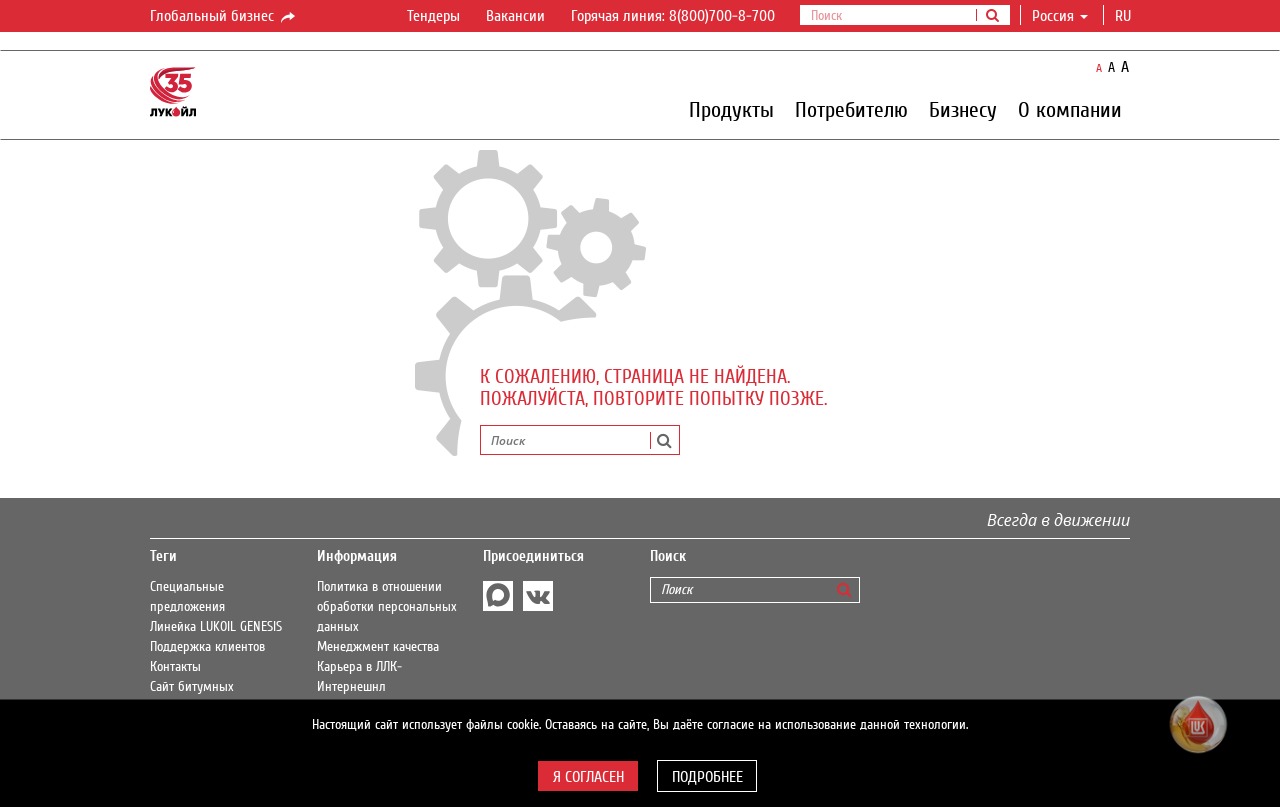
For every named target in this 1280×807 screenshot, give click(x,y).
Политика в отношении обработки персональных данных (387, 607)
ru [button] (1125, 16)
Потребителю (851, 109)
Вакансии (515, 16)
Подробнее (707, 777)
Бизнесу (963, 109)
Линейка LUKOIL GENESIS (216, 627)
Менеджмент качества (378, 647)
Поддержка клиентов (207, 647)
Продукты (731, 109)
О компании (1070, 109)
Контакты (175, 667)
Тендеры (433, 16)
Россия (1060, 16)
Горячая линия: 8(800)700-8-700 (673, 16)
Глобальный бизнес (224, 17)
